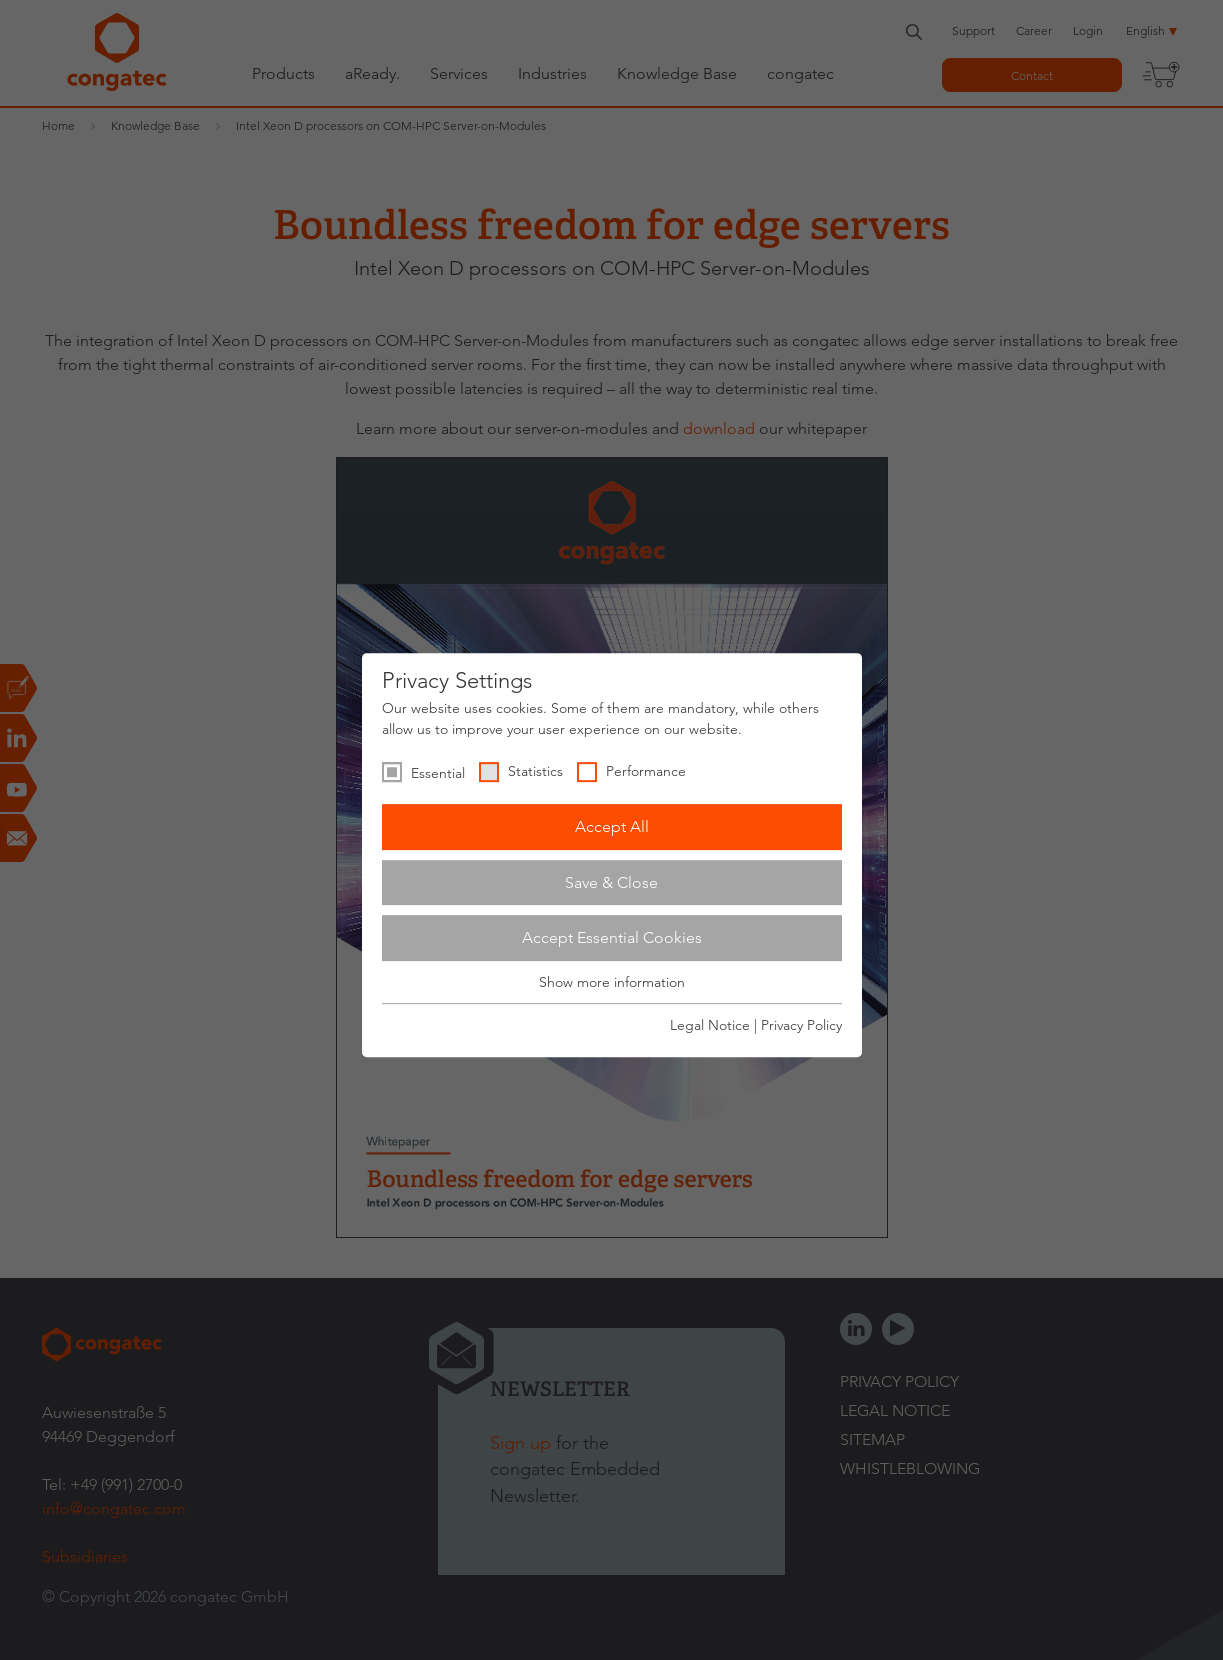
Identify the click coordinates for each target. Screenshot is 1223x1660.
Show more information (612, 982)
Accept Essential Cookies (612, 937)
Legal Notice (710, 1025)
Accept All (612, 826)
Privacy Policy (801, 1025)
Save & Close (611, 882)
